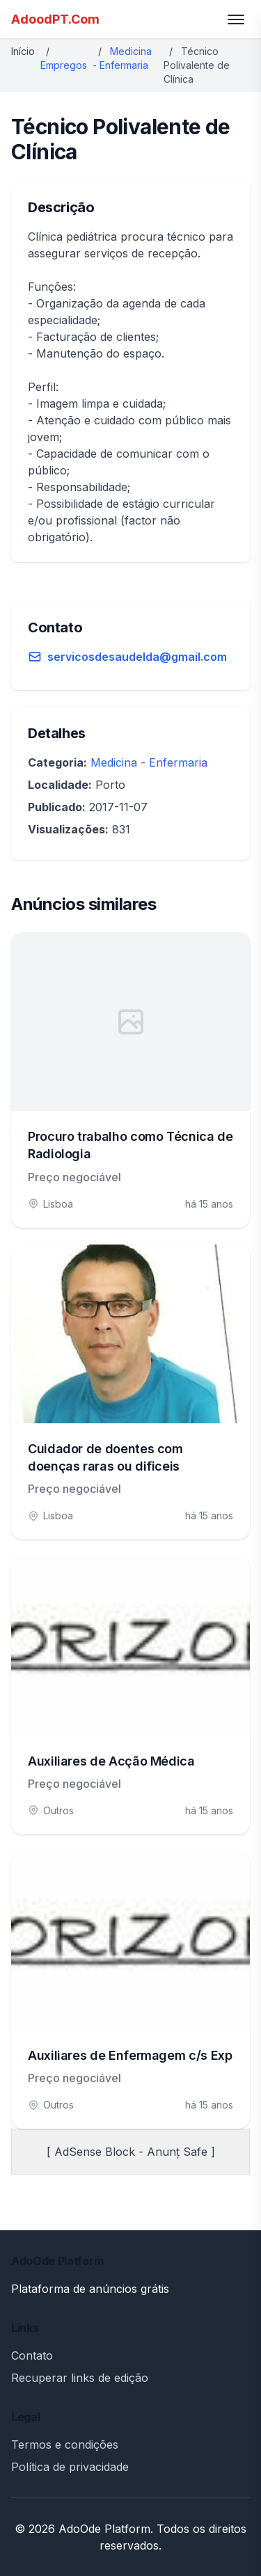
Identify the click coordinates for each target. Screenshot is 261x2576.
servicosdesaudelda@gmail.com (137, 657)
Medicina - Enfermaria (148, 762)
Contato (32, 2355)
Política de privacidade (70, 2467)
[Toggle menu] (236, 19)
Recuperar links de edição (79, 2378)
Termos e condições (64, 2444)
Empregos (63, 65)
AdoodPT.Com (55, 19)
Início (23, 51)
